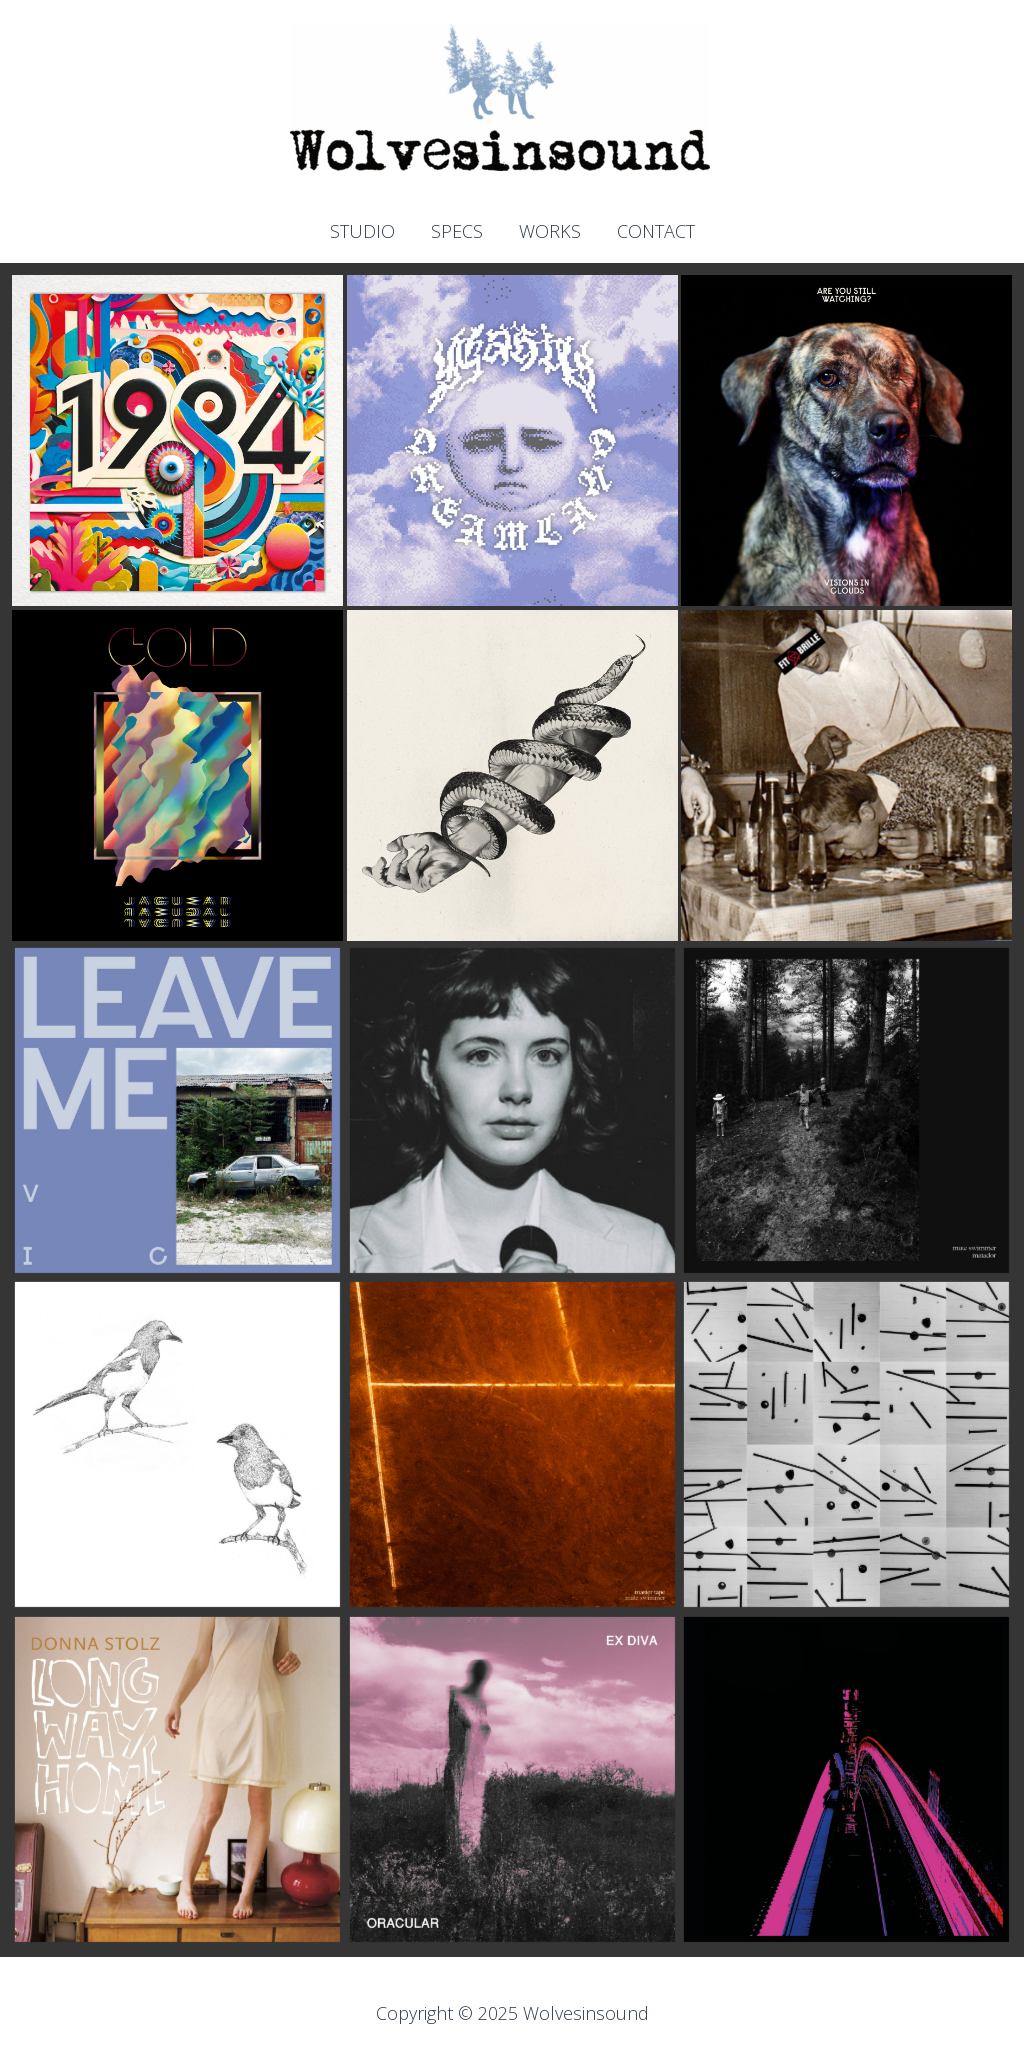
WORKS (550, 231)
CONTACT (656, 231)
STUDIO (362, 231)
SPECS (457, 231)
